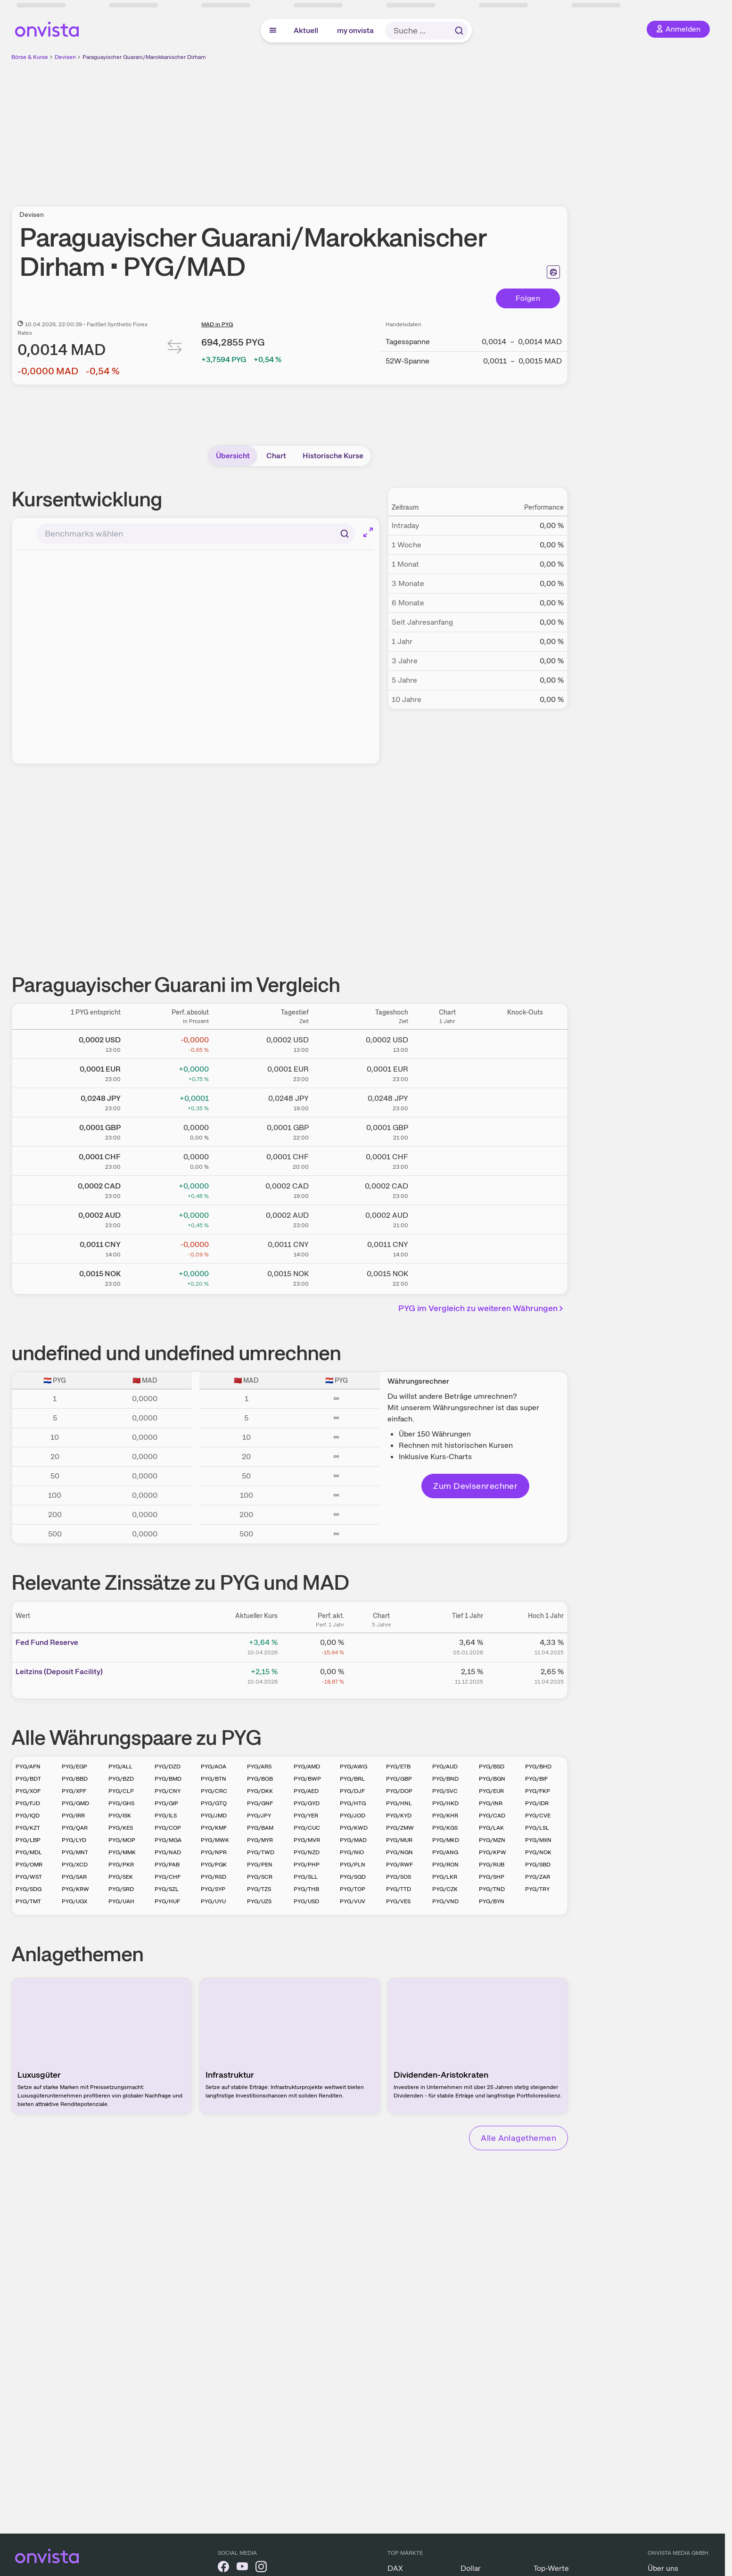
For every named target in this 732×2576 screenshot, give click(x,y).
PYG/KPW (492, 1852)
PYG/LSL (537, 1828)
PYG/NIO (352, 1852)
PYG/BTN (213, 1779)
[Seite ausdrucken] (553, 272)
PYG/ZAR (537, 1877)
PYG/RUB (491, 1864)
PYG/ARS (259, 1766)
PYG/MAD (353, 1840)
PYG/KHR (445, 1815)
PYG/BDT (28, 1779)
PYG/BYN (491, 1901)
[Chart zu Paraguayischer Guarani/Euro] (447, 1072)
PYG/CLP (121, 1791)
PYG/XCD (75, 1864)
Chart (276, 456)
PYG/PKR (121, 1864)
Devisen (65, 57)
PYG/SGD (353, 1877)
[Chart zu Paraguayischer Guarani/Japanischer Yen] (447, 1101)
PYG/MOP (121, 1840)
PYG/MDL (29, 1852)
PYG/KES (120, 1828)
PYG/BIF (536, 1779)
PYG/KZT (28, 1828)
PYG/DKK (260, 1791)
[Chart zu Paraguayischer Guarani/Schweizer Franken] (447, 1159)
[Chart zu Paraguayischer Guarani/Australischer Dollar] (447, 1218)
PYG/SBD (538, 1864)
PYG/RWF (399, 1864)
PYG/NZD (307, 1852)
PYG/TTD (398, 1889)
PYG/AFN (28, 1766)
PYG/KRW (75, 1889)
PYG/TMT (28, 1901)
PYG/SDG (28, 1889)
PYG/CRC (214, 1791)
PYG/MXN (538, 1840)
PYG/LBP (28, 1840)
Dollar (471, 2568)
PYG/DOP (399, 1791)
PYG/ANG (445, 1852)
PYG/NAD (168, 1852)
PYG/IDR (537, 1803)
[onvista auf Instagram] (261, 2568)
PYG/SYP (213, 1889)
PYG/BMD (168, 1779)
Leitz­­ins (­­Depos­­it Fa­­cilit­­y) (59, 1671)
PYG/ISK (119, 1815)
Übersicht (233, 456)
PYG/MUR (399, 1840)
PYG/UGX (74, 1901)
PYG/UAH (121, 1901)
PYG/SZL (167, 1889)
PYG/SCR (259, 1877)
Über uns (663, 2568)
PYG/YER (306, 1815)
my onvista (355, 30)
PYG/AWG (353, 1766)
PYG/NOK (538, 1852)
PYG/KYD (398, 1815)
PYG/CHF (168, 1877)
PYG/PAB (167, 1864)
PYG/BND (445, 1779)
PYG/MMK (122, 1852)
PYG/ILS (166, 1815)
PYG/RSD (213, 1877)
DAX (395, 2568)
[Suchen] (344, 533)
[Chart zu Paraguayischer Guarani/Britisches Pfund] (447, 1130)
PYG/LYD (74, 1840)
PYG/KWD (354, 1828)
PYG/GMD (75, 1803)
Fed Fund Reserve (47, 1642)
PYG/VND (445, 1901)
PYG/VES (398, 1901)
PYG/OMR (29, 1864)
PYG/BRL (352, 1779)
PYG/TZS (259, 1889)
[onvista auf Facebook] (223, 2568)
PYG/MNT (75, 1852)
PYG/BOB (260, 1779)
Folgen (528, 298)
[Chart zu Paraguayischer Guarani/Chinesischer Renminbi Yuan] (447, 1247)
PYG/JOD (352, 1815)
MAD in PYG (217, 324)
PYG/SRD (121, 1889)
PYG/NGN (399, 1852)
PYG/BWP (307, 1779)
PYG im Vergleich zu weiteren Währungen (482, 1308)
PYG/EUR (491, 1791)
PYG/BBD (75, 1779)
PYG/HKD (445, 1803)
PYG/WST (29, 1877)
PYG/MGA (168, 1840)
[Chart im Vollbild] (368, 532)
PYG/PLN (352, 1864)
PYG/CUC (307, 1828)
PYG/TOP (352, 1889)
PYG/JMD (214, 1815)
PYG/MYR (260, 1840)
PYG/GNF (260, 1803)
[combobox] (195, 533)
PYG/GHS (121, 1803)
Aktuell (306, 30)
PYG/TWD (260, 1852)
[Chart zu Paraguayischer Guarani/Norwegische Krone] (447, 1276)
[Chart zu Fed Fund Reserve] (381, 1646)
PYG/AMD (307, 1766)
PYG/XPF (74, 1791)
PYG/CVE (538, 1815)
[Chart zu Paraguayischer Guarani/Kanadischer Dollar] (447, 1188)
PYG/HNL (399, 1803)
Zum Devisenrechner (475, 1485)
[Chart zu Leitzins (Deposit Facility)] (381, 1675)
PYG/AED (306, 1791)
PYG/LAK (491, 1828)
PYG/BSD (491, 1766)
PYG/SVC (445, 1791)
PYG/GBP (399, 1779)
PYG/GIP (166, 1803)
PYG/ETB (398, 1766)
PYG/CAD (492, 1815)
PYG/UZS (259, 1901)
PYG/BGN (492, 1779)
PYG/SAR (74, 1877)
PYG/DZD (168, 1766)
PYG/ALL (120, 1766)
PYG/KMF (214, 1828)
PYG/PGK (214, 1864)
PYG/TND (492, 1889)
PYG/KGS (445, 1828)
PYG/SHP (491, 1877)
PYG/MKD (445, 1840)
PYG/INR (490, 1803)
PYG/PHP (307, 1864)
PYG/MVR (307, 1840)
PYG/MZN (492, 1840)
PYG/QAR (75, 1828)
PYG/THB (306, 1889)
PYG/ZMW (400, 1828)
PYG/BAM (260, 1828)
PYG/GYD (307, 1803)
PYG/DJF (352, 1791)
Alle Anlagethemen (518, 2137)
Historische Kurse (333, 456)
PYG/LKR (444, 1877)
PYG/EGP (74, 1766)
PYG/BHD (538, 1766)
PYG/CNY (168, 1791)
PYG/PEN (259, 1864)
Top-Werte (551, 2568)
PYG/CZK (445, 1889)
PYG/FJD (28, 1803)
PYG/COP (168, 1828)
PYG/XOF (28, 1791)
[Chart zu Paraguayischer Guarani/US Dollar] (447, 1042)
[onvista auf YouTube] (242, 2568)
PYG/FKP (537, 1791)
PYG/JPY (259, 1815)
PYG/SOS (398, 1877)
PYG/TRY (537, 1889)
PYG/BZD (121, 1779)
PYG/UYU (213, 1901)
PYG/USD (306, 1901)
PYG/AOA (213, 1766)
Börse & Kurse (29, 57)
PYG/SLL (306, 1877)
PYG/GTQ (214, 1803)
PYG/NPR (214, 1852)
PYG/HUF (167, 1901)
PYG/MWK (215, 1840)
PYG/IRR (73, 1815)
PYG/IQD (28, 1815)
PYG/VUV (352, 1901)
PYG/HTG (353, 1803)
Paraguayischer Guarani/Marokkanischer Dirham (144, 57)
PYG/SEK (120, 1877)
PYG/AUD (445, 1766)
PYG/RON (445, 1864)
